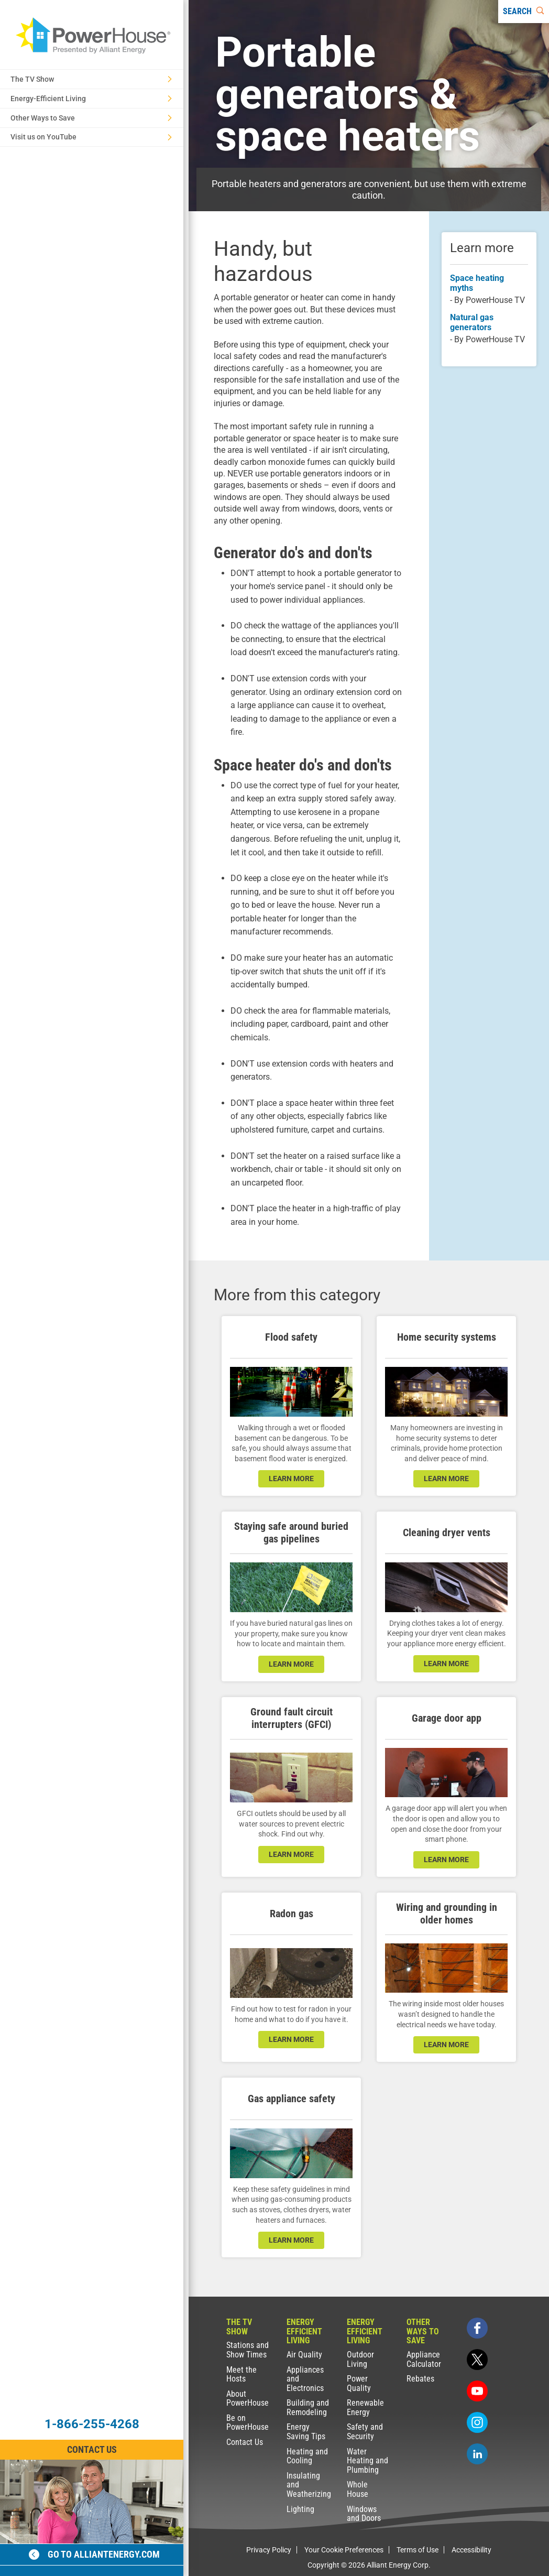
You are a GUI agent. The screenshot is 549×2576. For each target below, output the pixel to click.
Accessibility (471, 2550)
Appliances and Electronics (305, 2379)
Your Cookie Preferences (343, 2550)
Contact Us (244, 2442)
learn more (291, 1478)
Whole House (357, 2489)
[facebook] (477, 2328)
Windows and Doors (364, 2514)
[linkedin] (477, 2453)
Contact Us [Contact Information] (92, 2449)
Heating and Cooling (307, 2456)
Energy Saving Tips (306, 2431)
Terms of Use (417, 2550)
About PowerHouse (247, 2398)
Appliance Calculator (424, 2359)
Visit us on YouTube (91, 137)
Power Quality (359, 2383)
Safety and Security (365, 2431)
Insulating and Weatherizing (309, 2485)
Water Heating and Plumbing (367, 2461)
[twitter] (477, 2359)
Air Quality (304, 2355)
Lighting (300, 2509)
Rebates (420, 2379)
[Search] (523, 11)
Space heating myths (477, 283)
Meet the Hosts (241, 2374)
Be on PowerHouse (247, 2422)
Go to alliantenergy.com (94, 2554)
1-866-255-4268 (92, 2424)
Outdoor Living (360, 2359)
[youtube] (477, 2391)
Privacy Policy (268, 2550)
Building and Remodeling (308, 2407)
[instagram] (477, 2422)
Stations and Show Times (247, 2350)
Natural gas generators (471, 322)
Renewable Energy (365, 2407)
